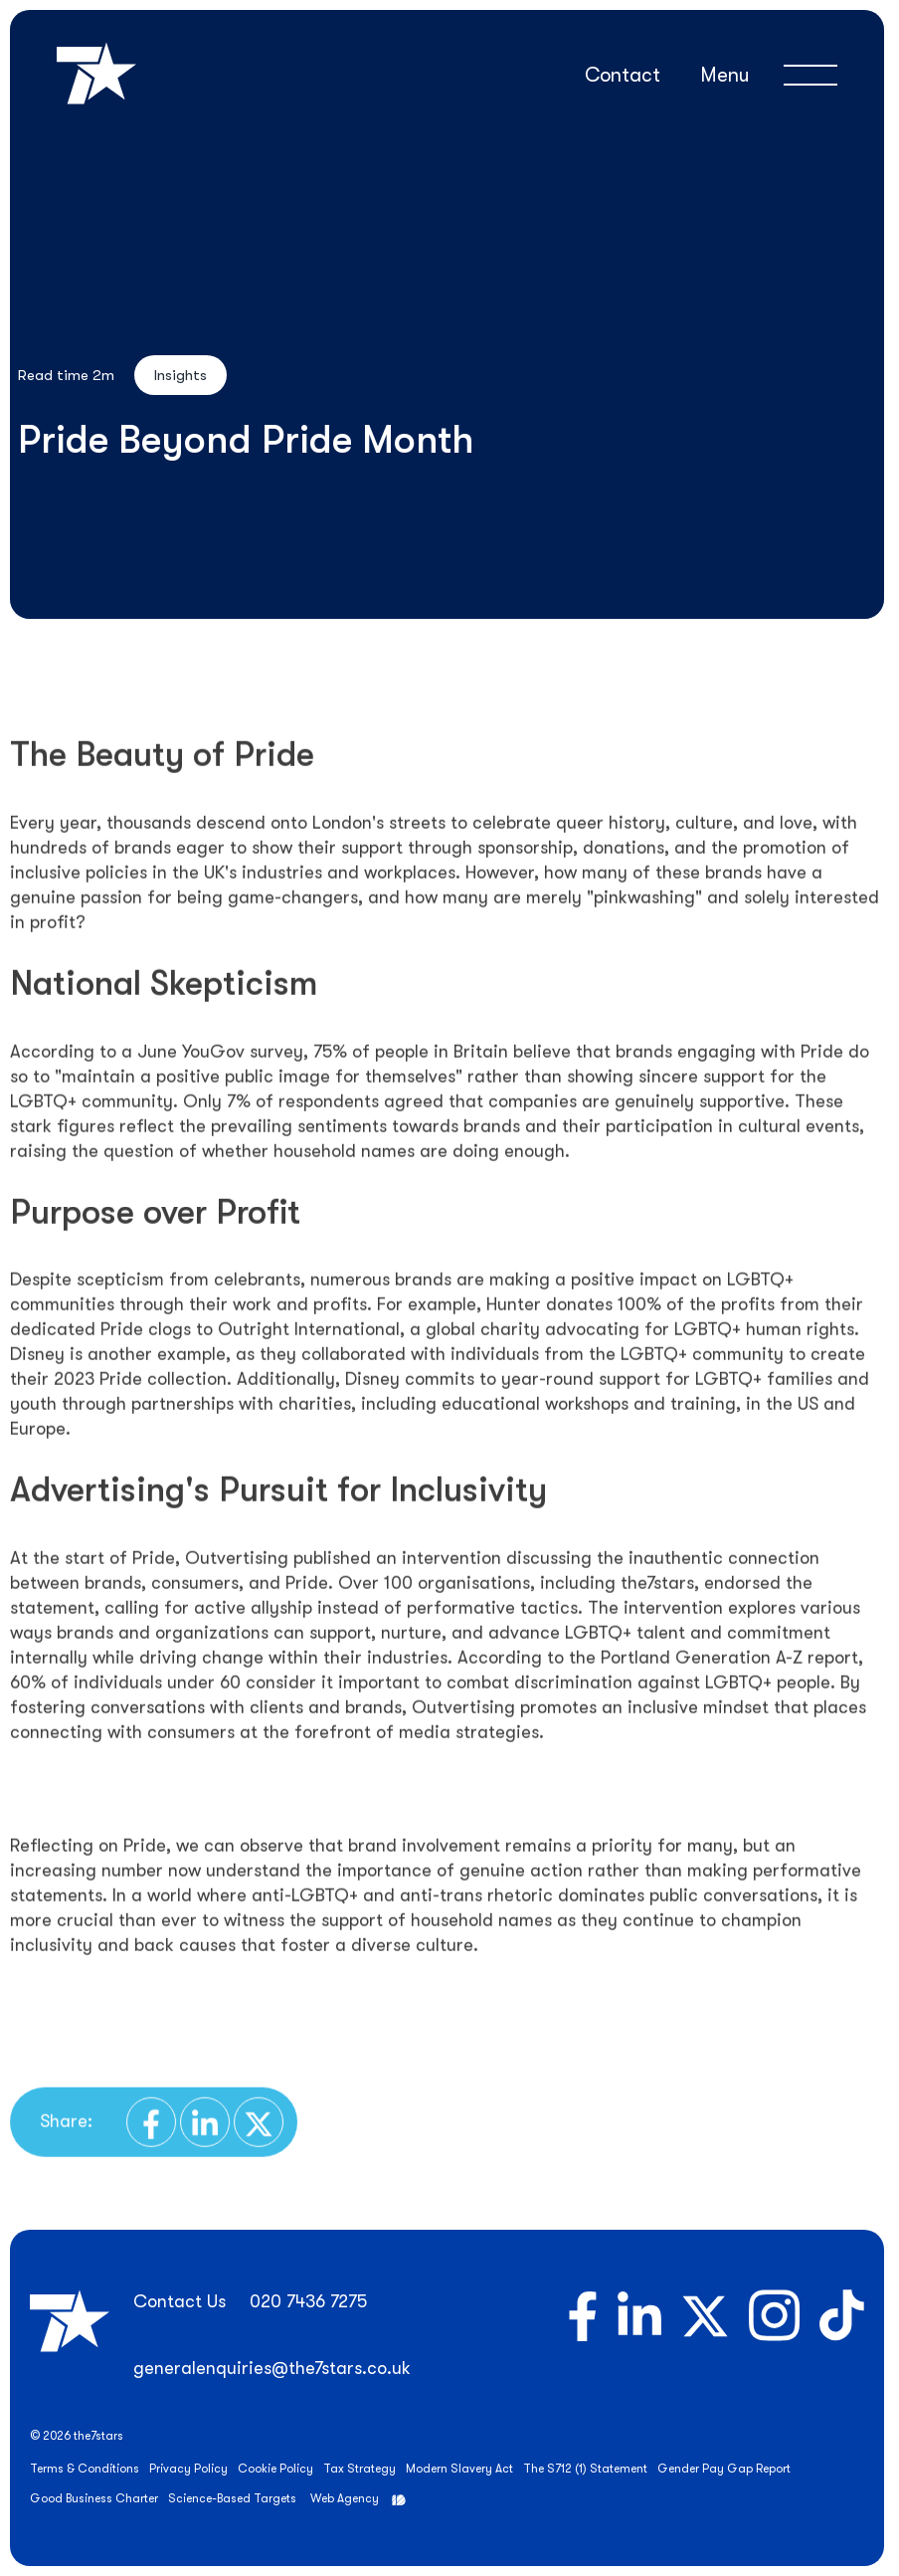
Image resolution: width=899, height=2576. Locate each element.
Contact (622, 75)
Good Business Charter (94, 2498)
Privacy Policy (188, 2469)
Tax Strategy (359, 2469)
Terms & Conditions (84, 2469)
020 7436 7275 (308, 2301)
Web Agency (344, 2498)
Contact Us (179, 2301)
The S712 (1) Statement (585, 2469)
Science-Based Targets (232, 2498)
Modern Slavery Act (459, 2469)
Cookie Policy (275, 2469)
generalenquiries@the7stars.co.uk (272, 2368)
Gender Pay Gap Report (724, 2469)
